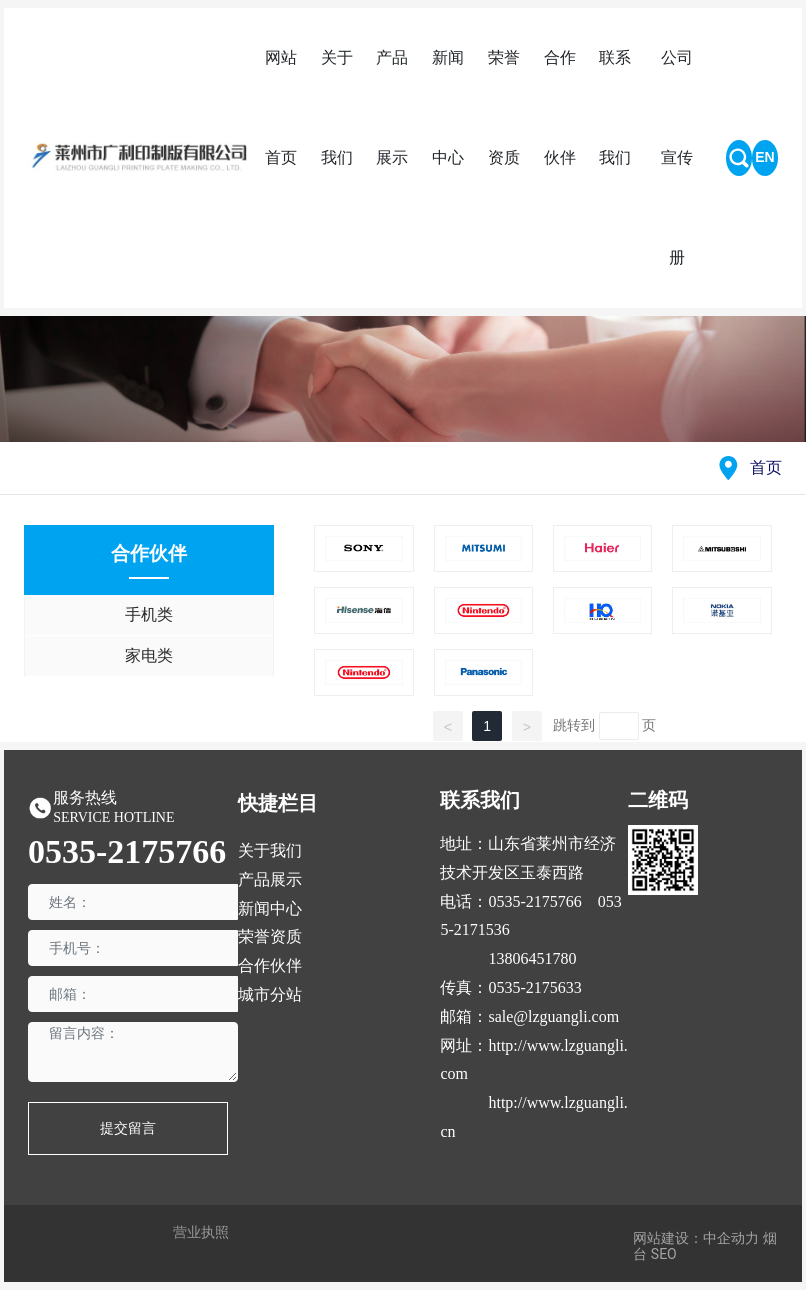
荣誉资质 (270, 936)
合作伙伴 (270, 965)
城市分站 (270, 994)
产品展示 (270, 879)
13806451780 (532, 958)
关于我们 (270, 850)
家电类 (149, 655)
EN (764, 157)
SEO (664, 1254)
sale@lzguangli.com (553, 1016)
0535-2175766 (127, 851)
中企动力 (731, 1238)
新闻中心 (270, 908)
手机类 (149, 614)
